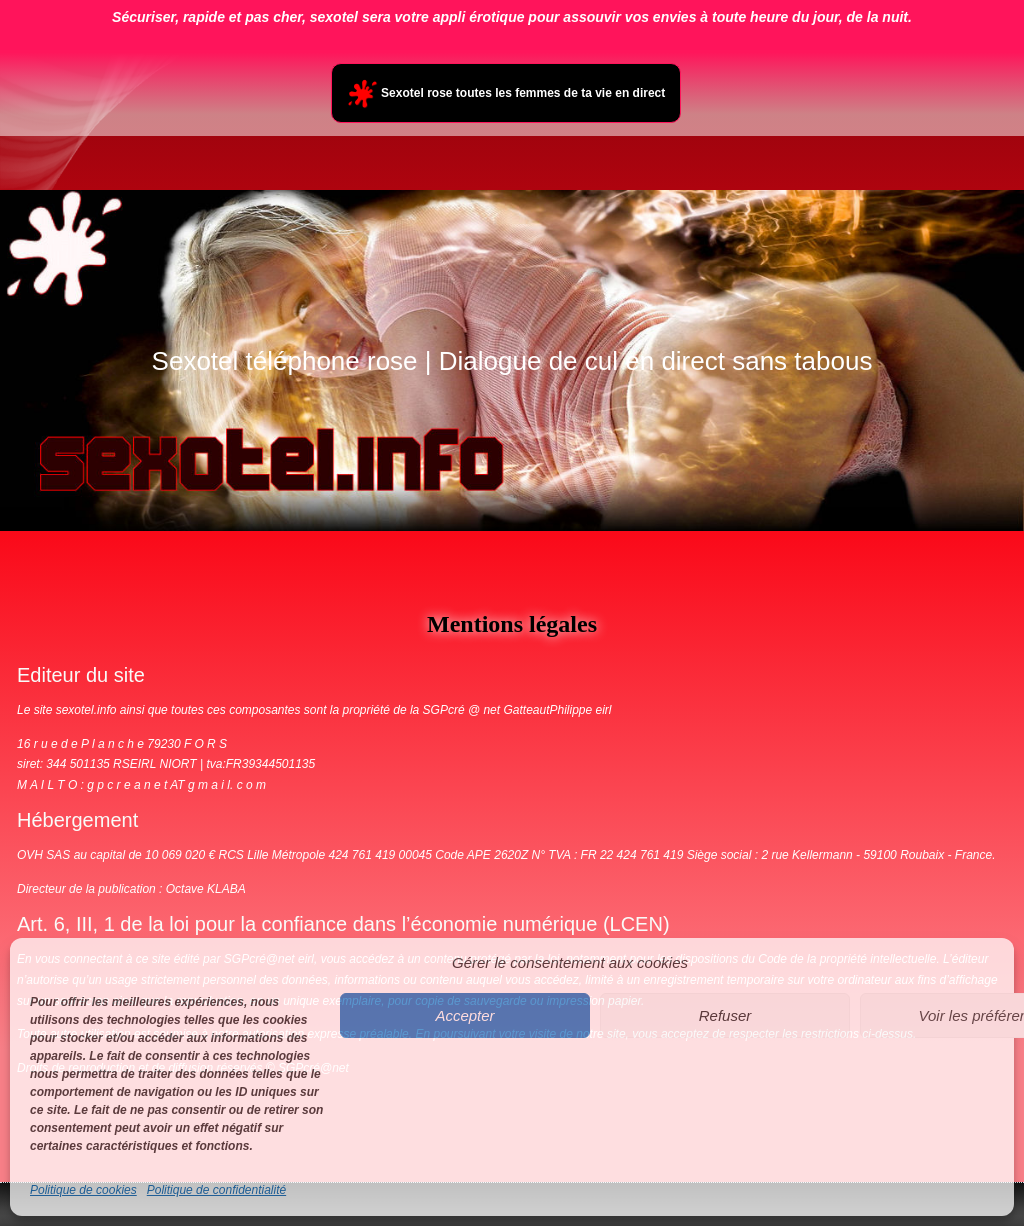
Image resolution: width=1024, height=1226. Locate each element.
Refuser (725, 1015)
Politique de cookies (83, 1190)
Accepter (464, 1015)
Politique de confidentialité (216, 1190)
